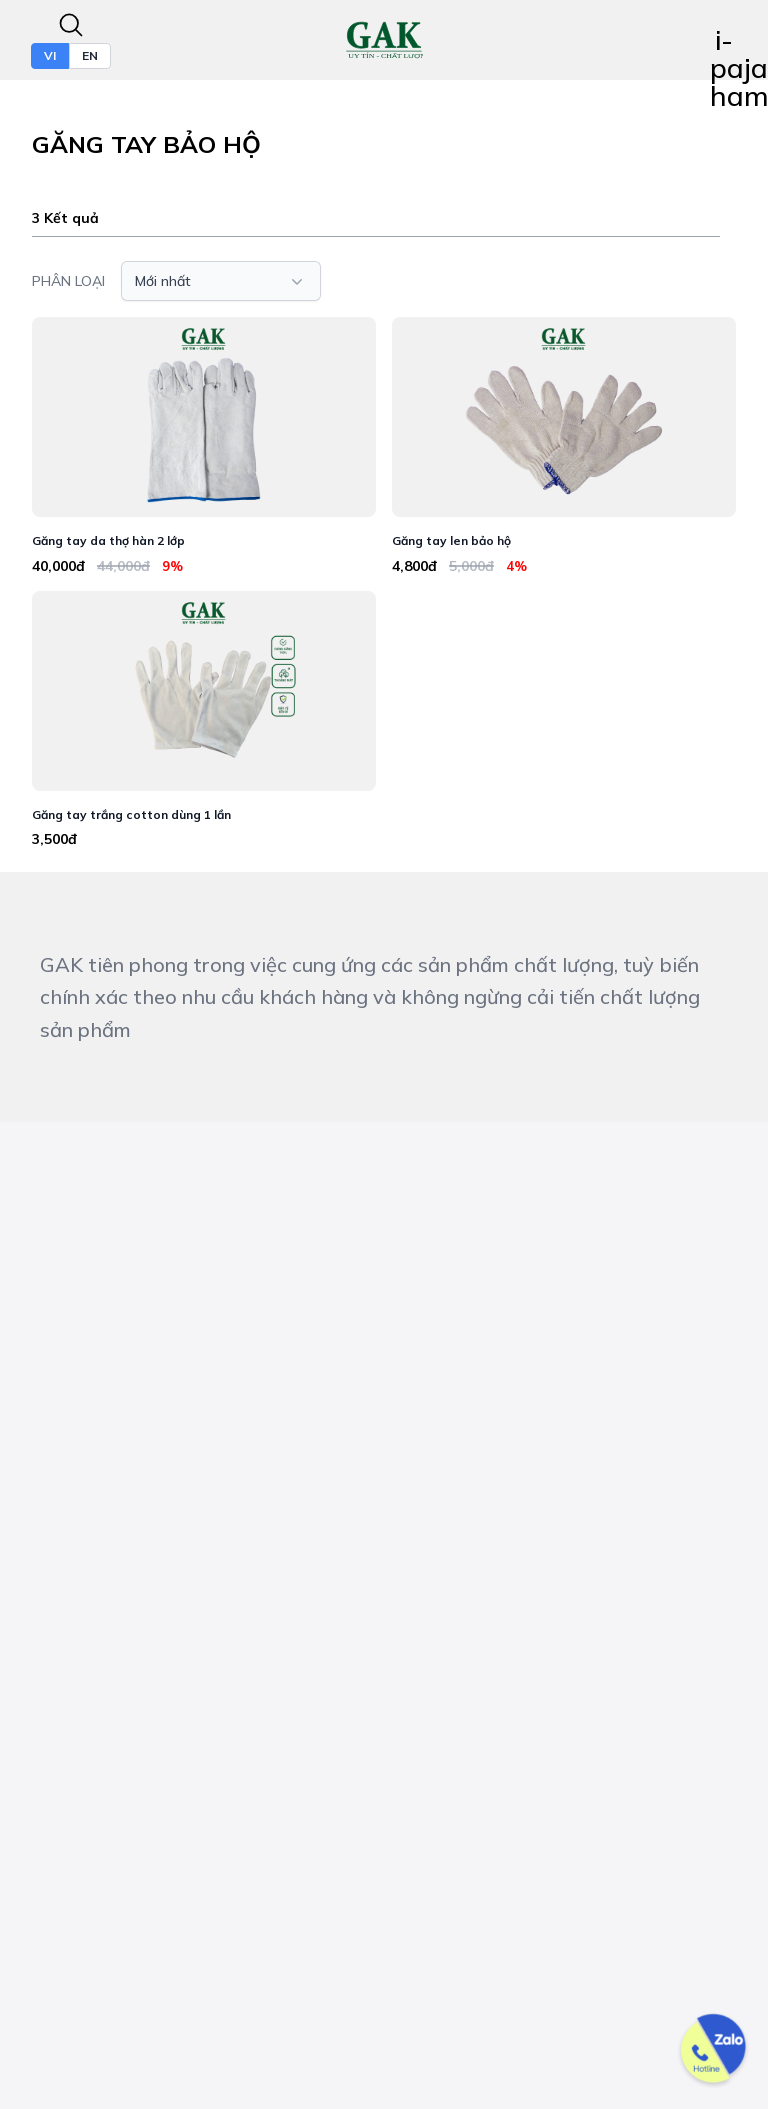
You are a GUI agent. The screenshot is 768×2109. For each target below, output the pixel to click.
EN (90, 55)
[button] (221, 281)
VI (50, 55)
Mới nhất (221, 281)
